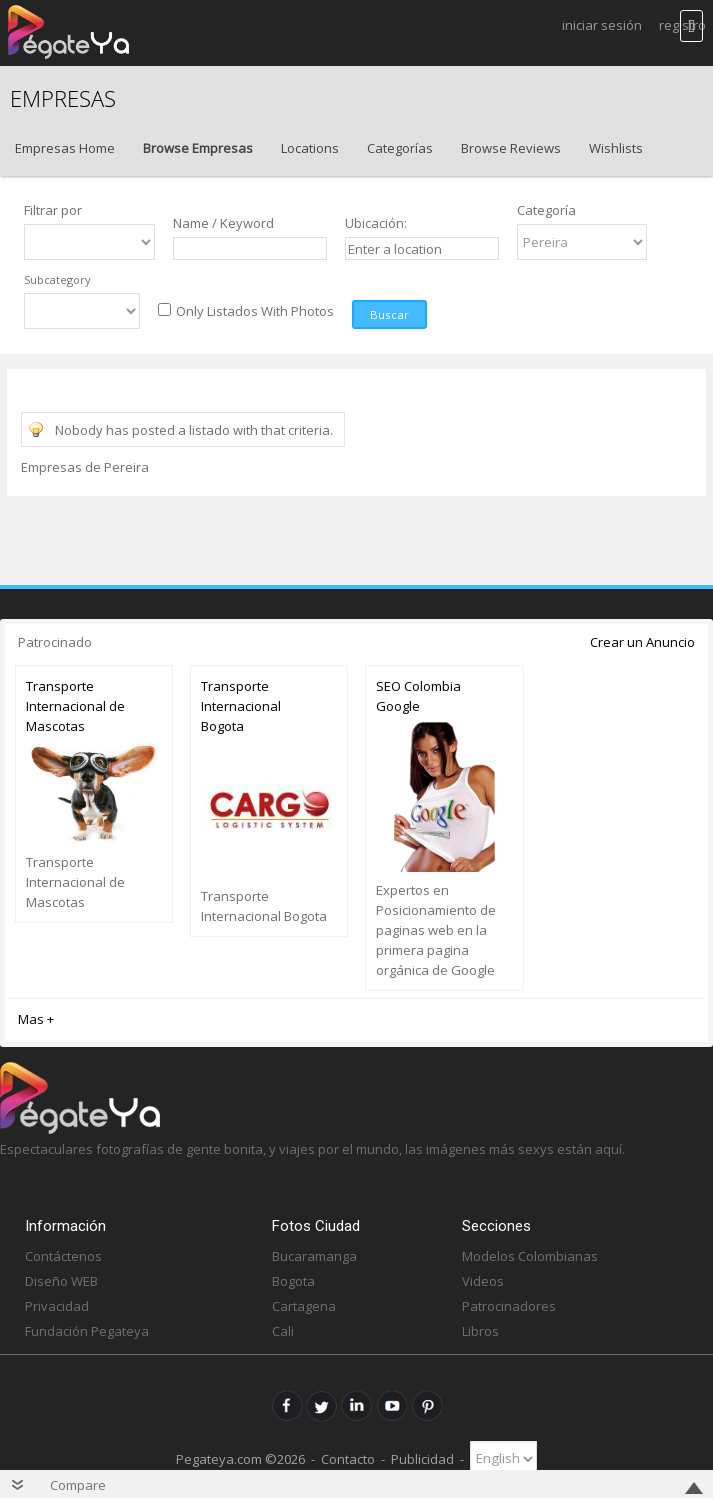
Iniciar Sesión (602, 25)
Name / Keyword (223, 223)
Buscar (389, 314)
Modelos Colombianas (530, 1256)
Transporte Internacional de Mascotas (75, 706)
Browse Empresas (198, 148)
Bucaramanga (314, 1256)
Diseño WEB (61, 1281)
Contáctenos (63, 1256)
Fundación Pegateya (87, 1331)
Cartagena (304, 1306)
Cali (283, 1331)
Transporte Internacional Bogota (241, 706)
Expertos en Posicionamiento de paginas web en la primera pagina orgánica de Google (436, 930)
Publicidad (422, 1458)
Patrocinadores (509, 1306)
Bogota (293, 1281)
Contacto (348, 1458)
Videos (483, 1281)
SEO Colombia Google (418, 696)
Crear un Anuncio (642, 642)
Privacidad (57, 1306)
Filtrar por (53, 210)
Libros (480, 1331)
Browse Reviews (511, 148)
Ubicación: (376, 223)
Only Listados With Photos (255, 311)
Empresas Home (65, 148)
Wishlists (616, 148)
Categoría (546, 210)
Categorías (400, 148)
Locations (310, 148)
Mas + (36, 1019)
